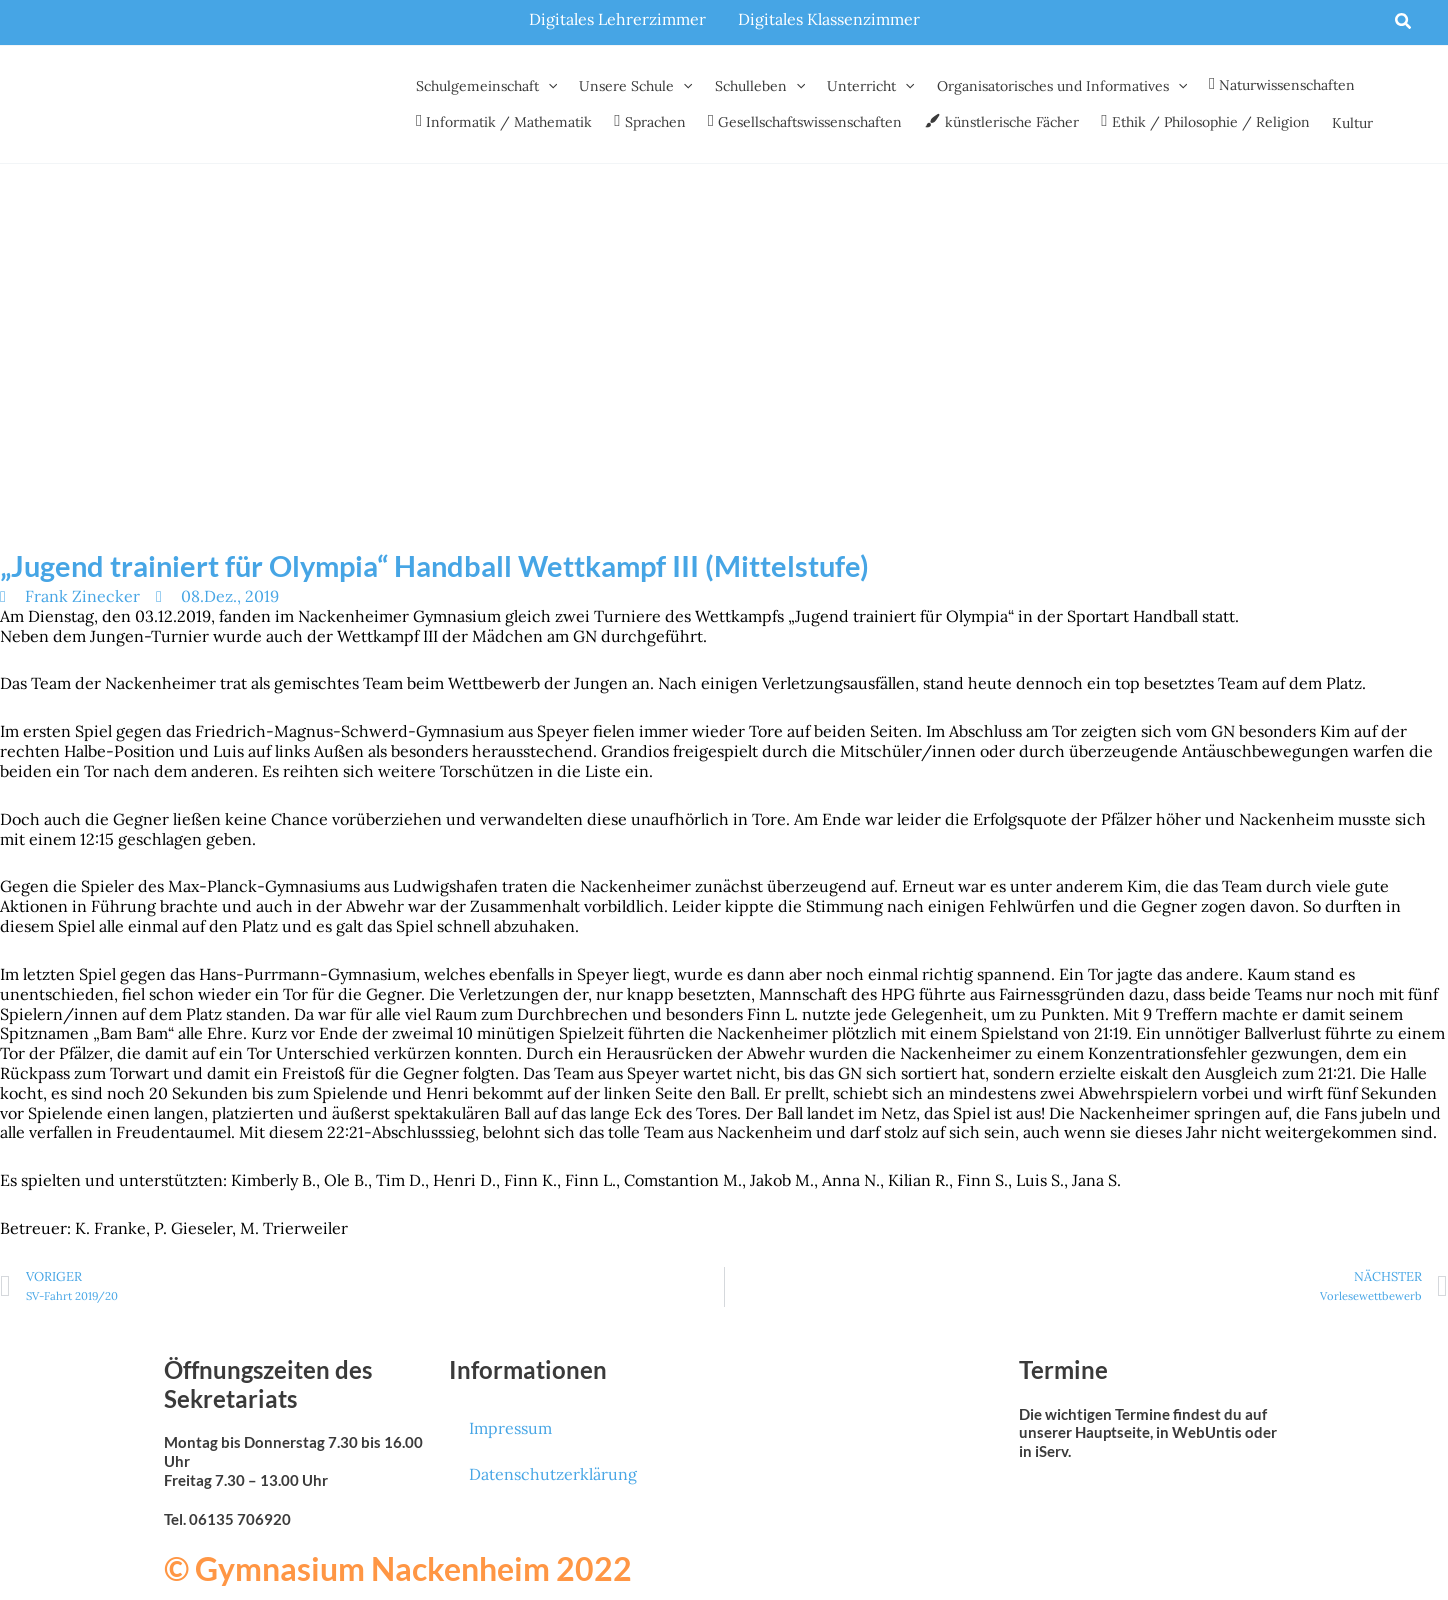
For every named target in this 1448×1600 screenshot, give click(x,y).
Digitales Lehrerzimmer (617, 19)
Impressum (510, 1428)
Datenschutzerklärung (553, 1474)
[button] (1404, 22)
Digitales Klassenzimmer (829, 19)
